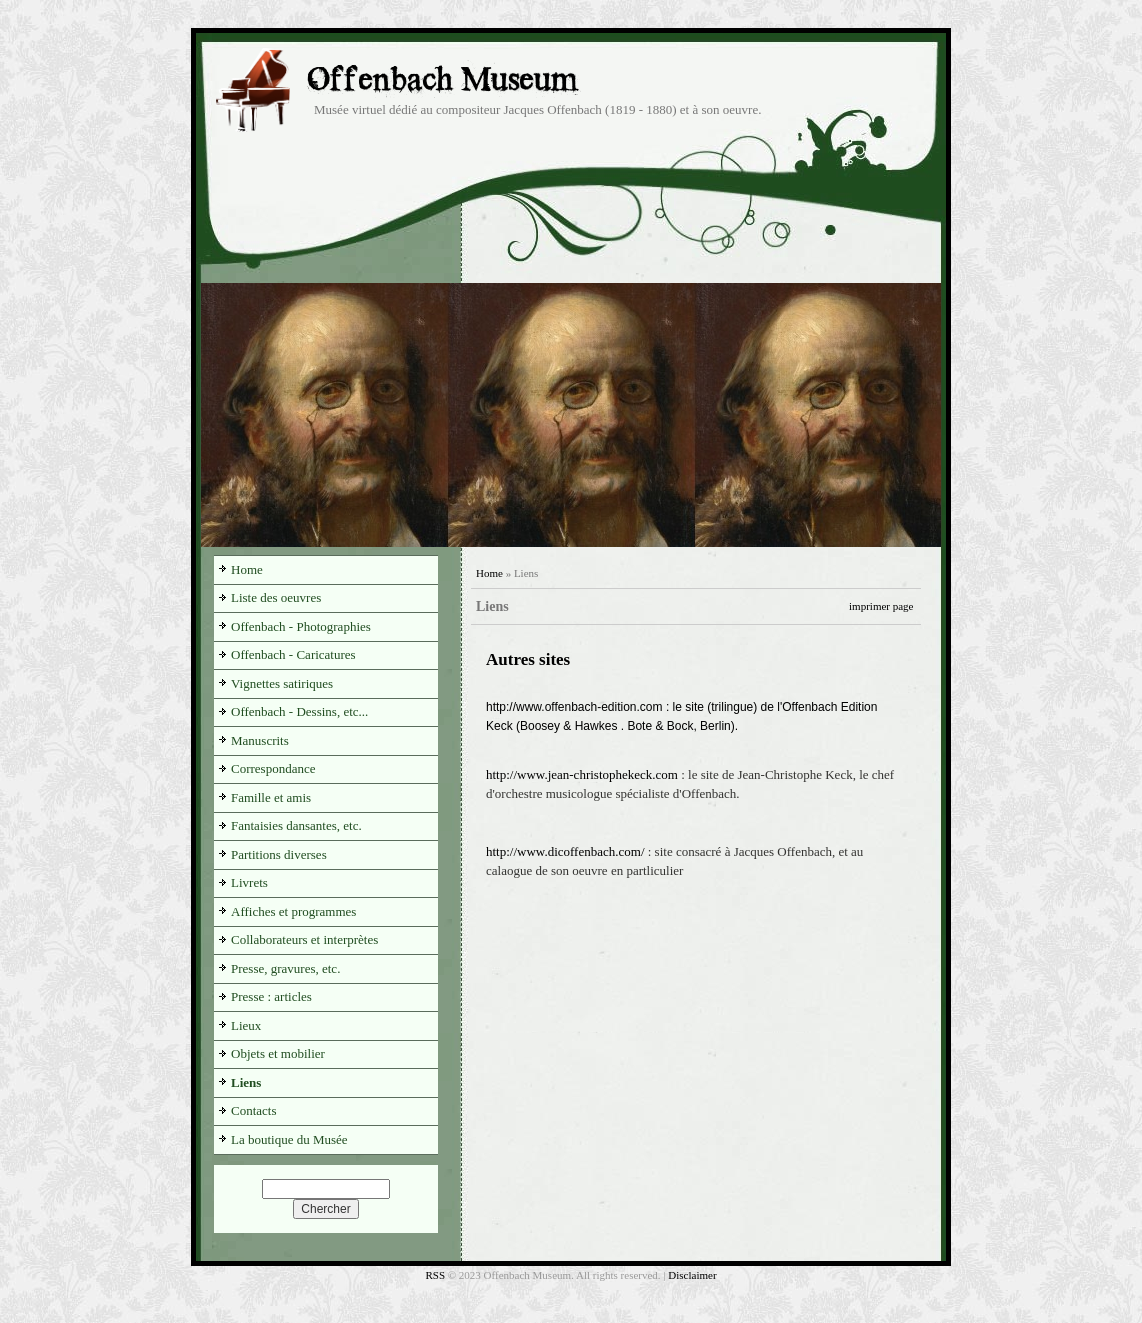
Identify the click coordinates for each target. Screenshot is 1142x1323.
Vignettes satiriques (282, 683)
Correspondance (273, 768)
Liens (246, 1082)
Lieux (246, 1025)
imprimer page (881, 606)
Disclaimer (692, 1275)
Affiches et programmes (293, 911)
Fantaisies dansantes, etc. (296, 825)
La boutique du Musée (289, 1139)
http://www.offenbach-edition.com (574, 707)
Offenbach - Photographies (301, 626)
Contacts (254, 1110)
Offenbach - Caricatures (293, 654)
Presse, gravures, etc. (285, 968)
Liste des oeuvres (276, 597)
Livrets (249, 882)
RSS (435, 1275)
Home (489, 573)
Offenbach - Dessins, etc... (299, 711)
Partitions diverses (279, 854)
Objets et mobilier (278, 1053)
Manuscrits (260, 740)
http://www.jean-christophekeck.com (582, 774)
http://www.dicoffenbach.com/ (565, 851)
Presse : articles (271, 996)
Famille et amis (271, 797)
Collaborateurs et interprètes (304, 939)
